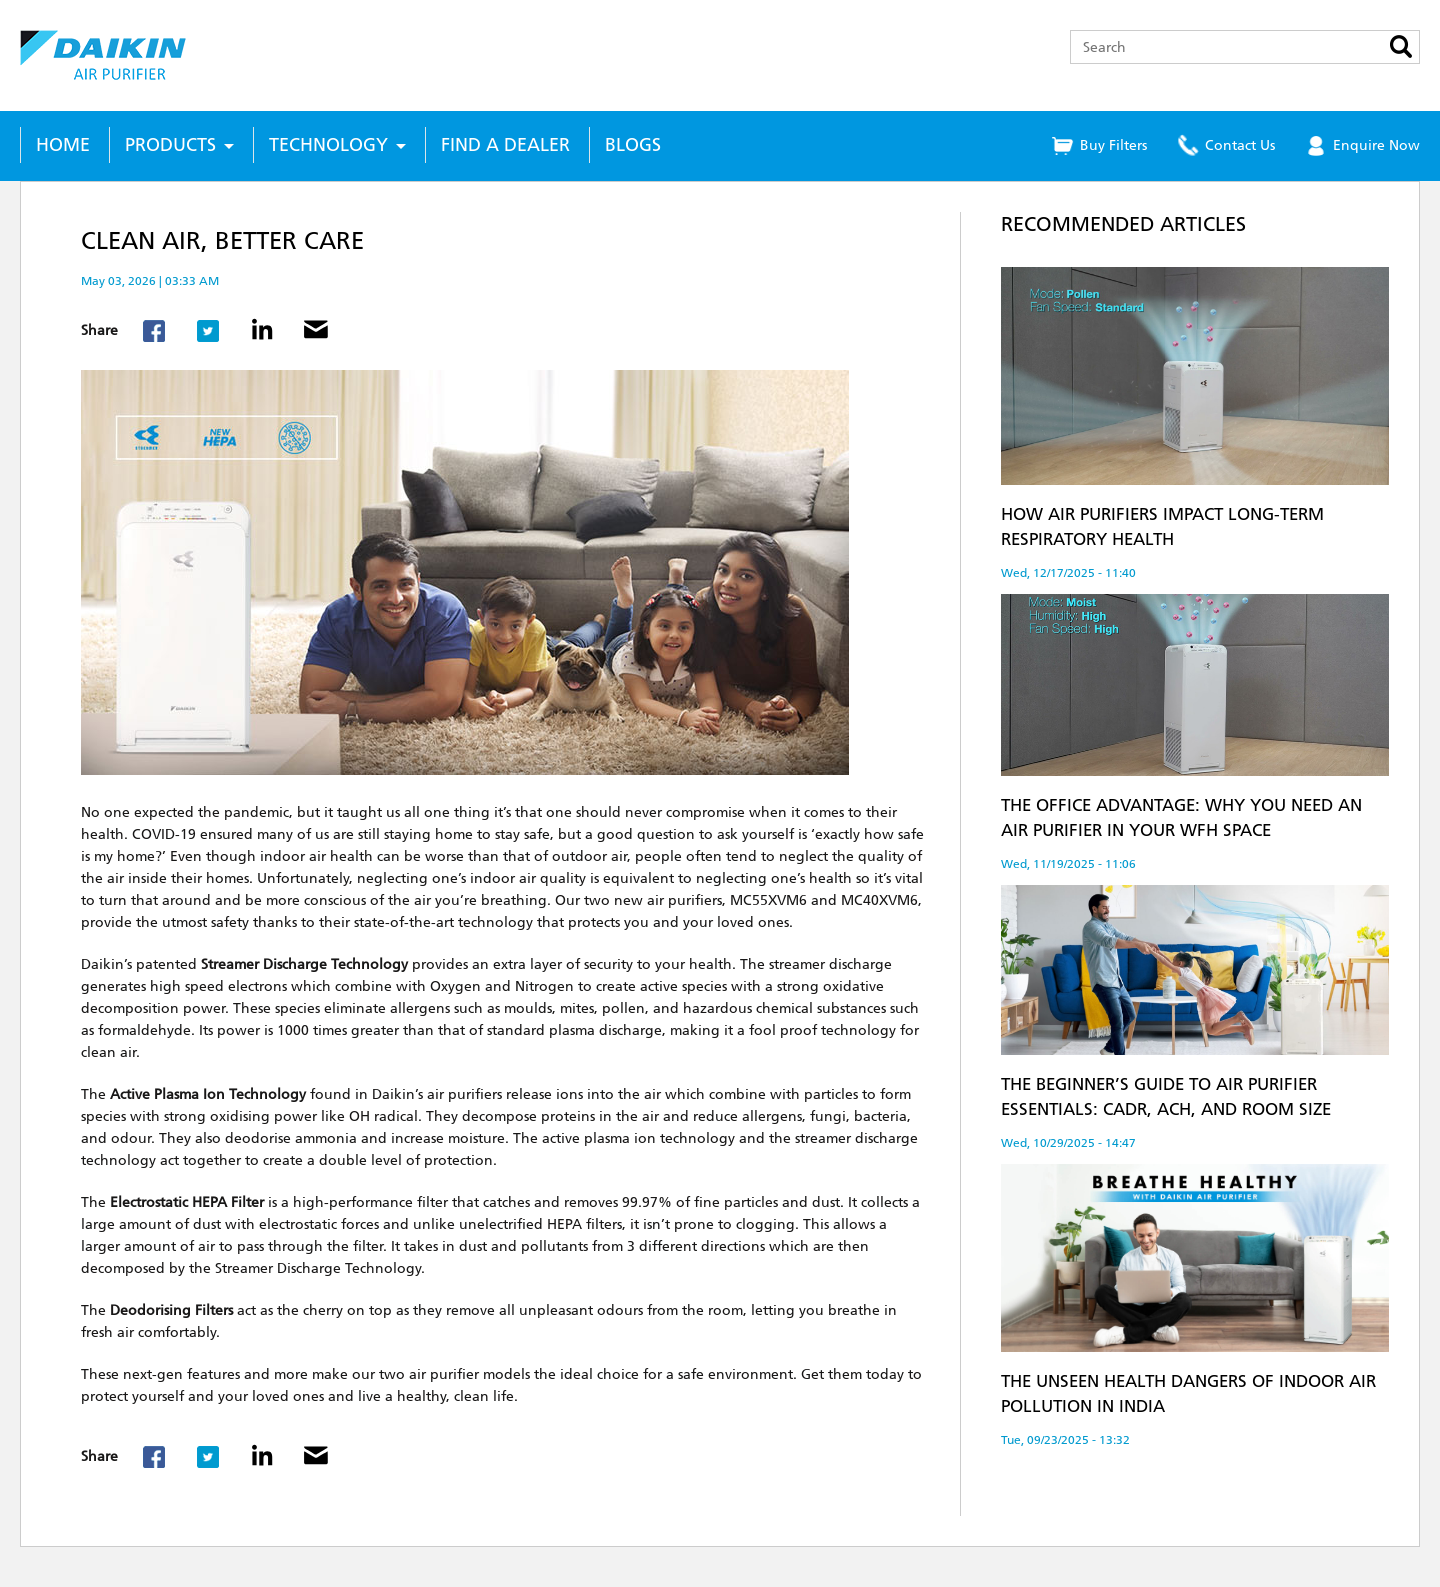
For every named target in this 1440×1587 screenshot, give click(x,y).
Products (170, 145)
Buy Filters (1113, 145)
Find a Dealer (505, 145)
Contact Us (1240, 145)
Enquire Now (1376, 145)
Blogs (633, 145)
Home (63, 145)
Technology (328, 145)
